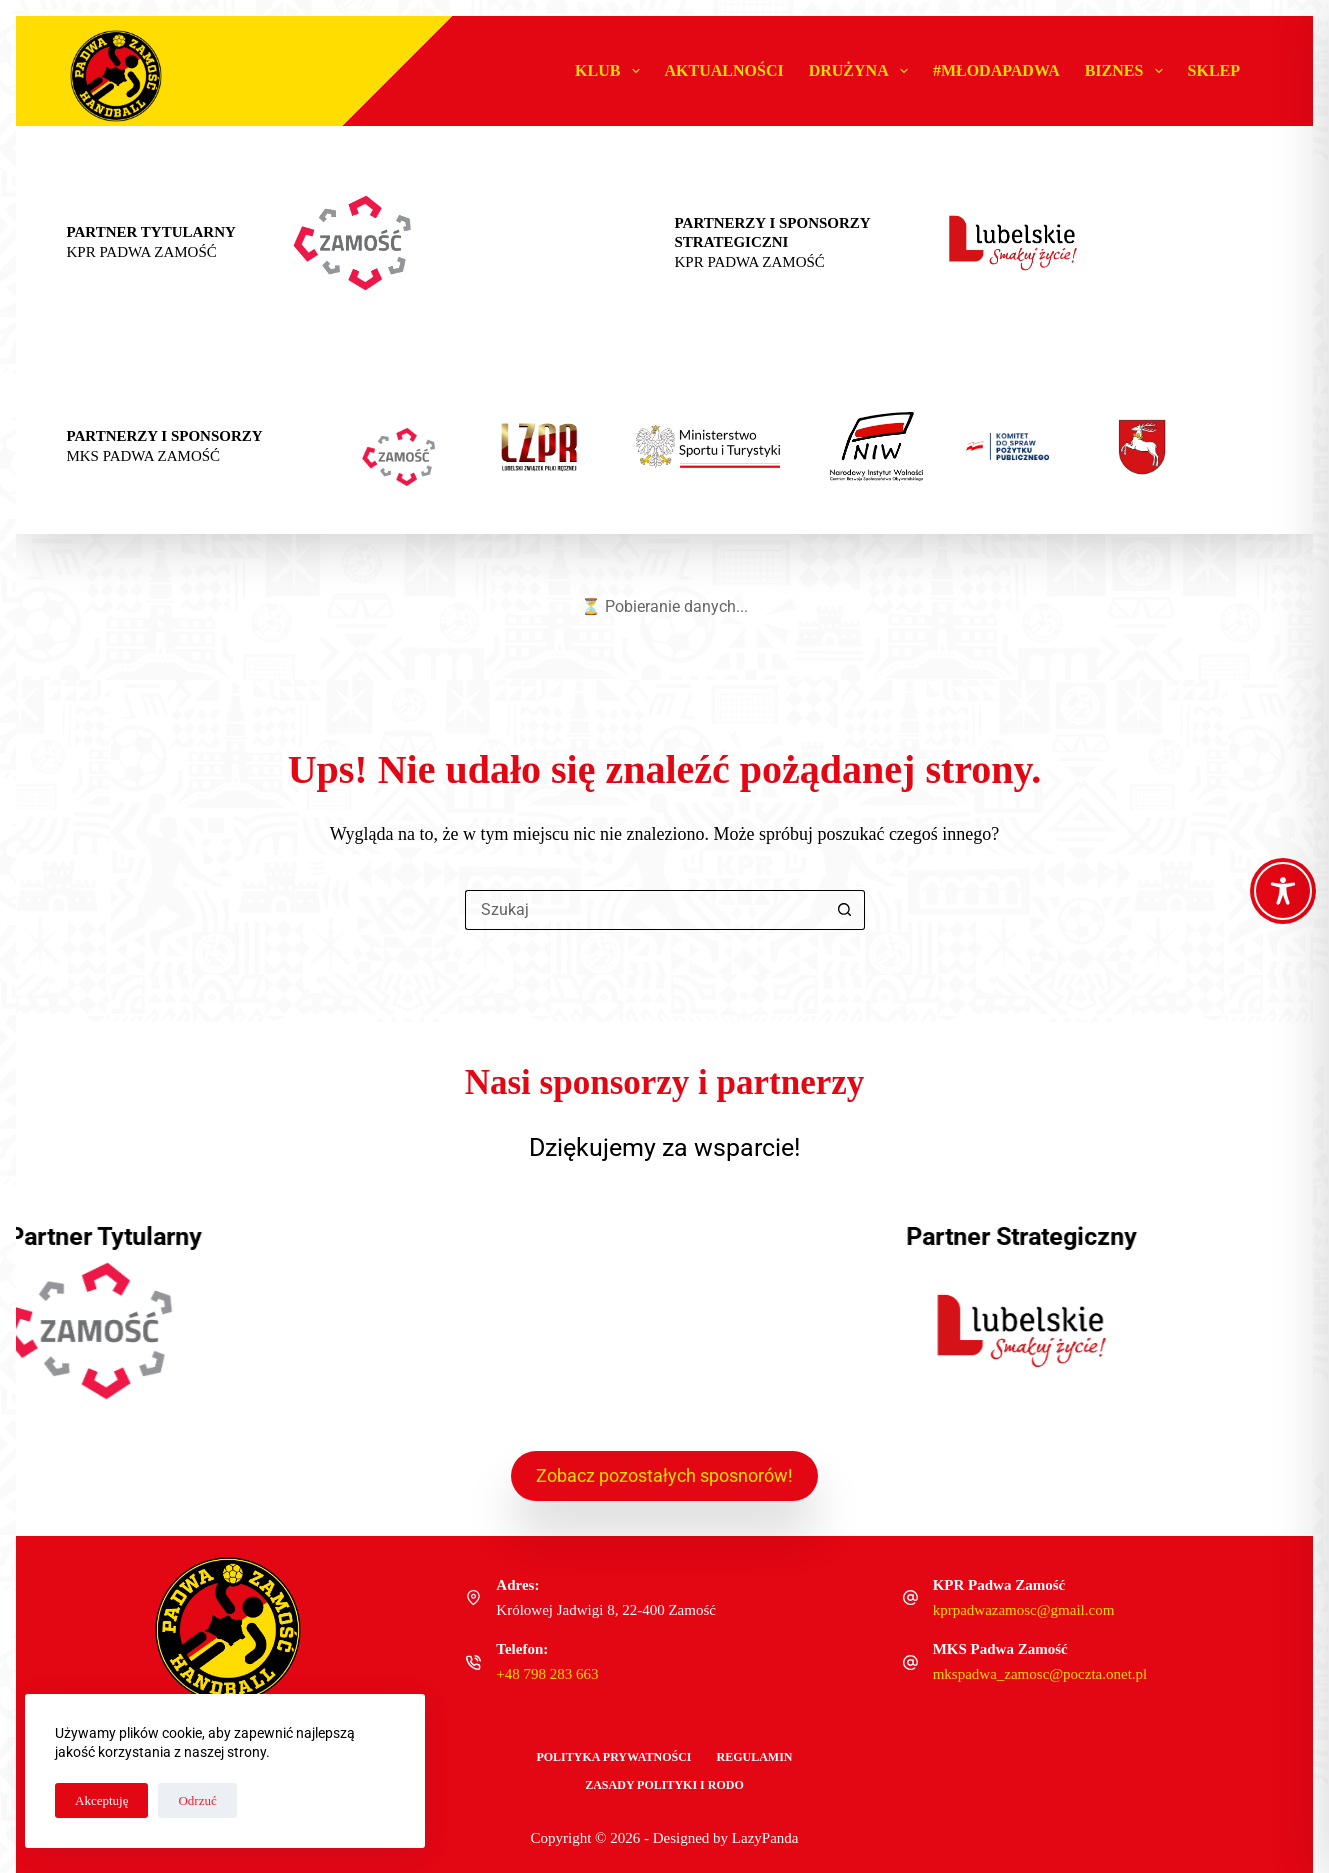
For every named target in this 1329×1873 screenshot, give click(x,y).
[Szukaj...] (645, 910)
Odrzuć (197, 1800)
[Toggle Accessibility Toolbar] (1283, 891)
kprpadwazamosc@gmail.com (1024, 1610)
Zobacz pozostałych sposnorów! (664, 1475)
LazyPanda (765, 1838)
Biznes (1128, 71)
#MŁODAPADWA (996, 70)
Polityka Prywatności (613, 1757)
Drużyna (862, 71)
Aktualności (724, 70)
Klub (611, 71)
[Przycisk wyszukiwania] (845, 910)
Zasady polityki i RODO (664, 1785)
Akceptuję (101, 1800)
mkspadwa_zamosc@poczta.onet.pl (1040, 1674)
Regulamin (755, 1757)
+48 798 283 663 (547, 1674)
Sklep (1214, 70)
